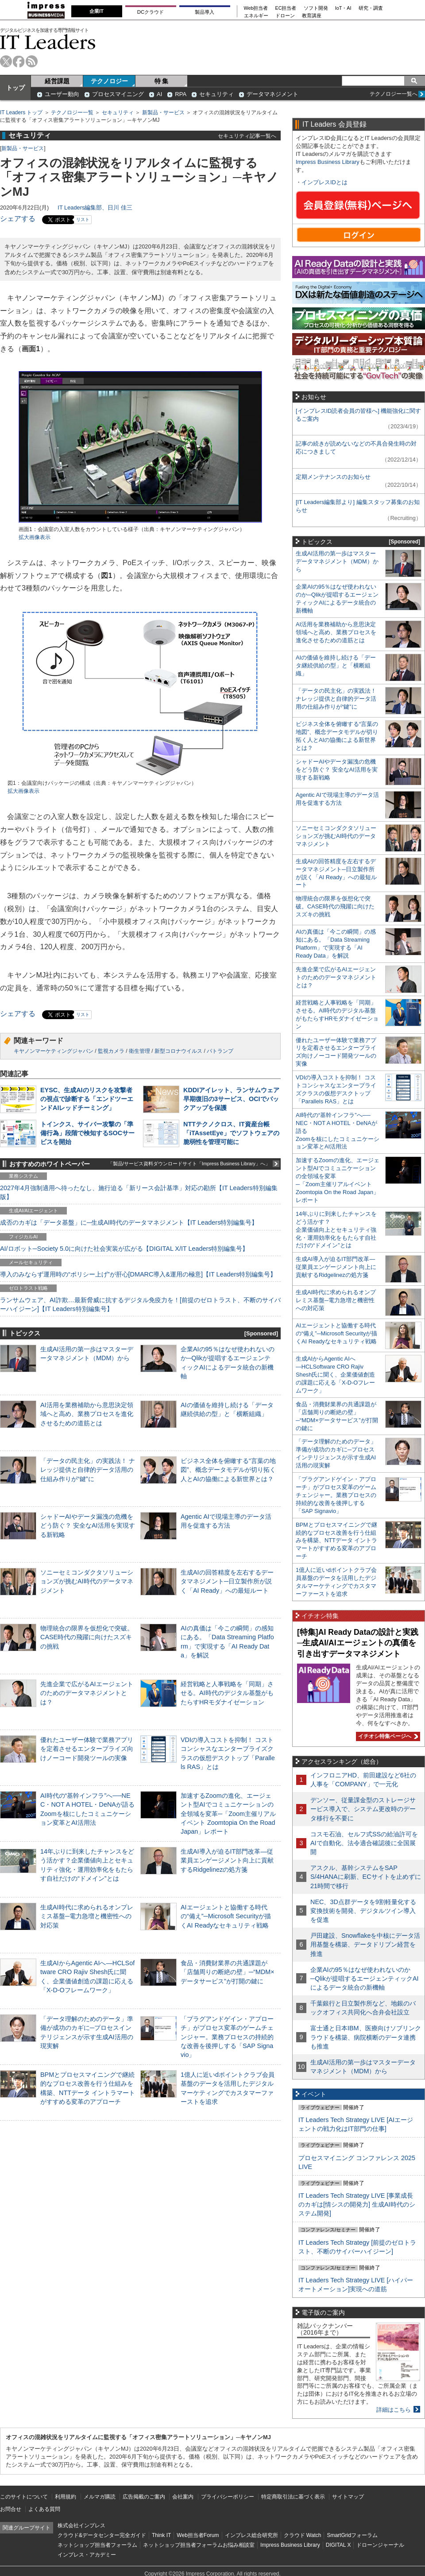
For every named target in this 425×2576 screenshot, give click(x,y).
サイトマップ (348, 2497)
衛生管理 (139, 1051)
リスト (82, 219)
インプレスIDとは (324, 182)
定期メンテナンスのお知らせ (333, 476)
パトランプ (220, 1051)
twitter (6, 61)
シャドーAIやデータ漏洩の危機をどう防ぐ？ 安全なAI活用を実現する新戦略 (87, 1525)
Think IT (161, 2535)
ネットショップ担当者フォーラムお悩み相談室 (199, 2545)
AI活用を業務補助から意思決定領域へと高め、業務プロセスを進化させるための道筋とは (86, 1413)
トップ (15, 87)
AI (159, 94)
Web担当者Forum (198, 2535)
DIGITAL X (338, 2545)
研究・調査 (371, 8)
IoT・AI (343, 8)
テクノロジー (109, 81)
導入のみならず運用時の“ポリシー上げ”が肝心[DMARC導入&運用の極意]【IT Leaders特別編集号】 (138, 1274)
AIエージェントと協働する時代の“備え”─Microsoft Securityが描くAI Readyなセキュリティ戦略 (226, 1916)
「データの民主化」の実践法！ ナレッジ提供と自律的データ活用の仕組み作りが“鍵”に (87, 1469)
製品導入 (204, 12)
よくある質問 (44, 2509)
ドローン (285, 15)
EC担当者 (286, 8)
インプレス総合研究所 (251, 2535)
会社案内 (182, 2497)
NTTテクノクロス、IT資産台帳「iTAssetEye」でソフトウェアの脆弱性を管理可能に (231, 1133)
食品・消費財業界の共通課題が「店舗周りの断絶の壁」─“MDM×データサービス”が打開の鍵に (227, 1971)
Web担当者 (256, 8)
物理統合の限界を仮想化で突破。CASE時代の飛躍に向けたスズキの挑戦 (86, 1637)
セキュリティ (216, 94)
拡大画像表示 (34, 537)
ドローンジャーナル (380, 2545)
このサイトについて (24, 2497)
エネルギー (256, 15)
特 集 (162, 81)
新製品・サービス (163, 112)
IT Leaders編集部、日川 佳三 (95, 207)
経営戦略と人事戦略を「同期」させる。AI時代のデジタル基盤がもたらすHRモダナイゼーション (227, 1692)
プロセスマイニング (118, 94)
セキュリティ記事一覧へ (247, 136)
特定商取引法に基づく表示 (293, 2497)
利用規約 (65, 2497)
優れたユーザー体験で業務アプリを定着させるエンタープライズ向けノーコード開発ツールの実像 (86, 1748)
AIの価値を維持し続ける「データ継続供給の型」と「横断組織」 (336, 665)
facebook (19, 61)
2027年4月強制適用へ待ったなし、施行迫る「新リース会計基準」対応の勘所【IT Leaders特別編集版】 (139, 1192)
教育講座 (311, 15)
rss (32, 61)
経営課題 (57, 81)
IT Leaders (48, 42)
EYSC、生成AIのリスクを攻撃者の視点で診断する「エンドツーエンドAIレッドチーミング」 (86, 1098)
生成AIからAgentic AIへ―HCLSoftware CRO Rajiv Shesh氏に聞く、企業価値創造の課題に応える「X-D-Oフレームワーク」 (335, 1374)
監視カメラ (111, 1051)
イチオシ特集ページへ (387, 1736)
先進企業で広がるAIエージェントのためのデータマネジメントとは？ (86, 1692)
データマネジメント (272, 94)
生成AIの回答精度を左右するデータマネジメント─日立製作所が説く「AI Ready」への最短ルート (227, 1581)
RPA (180, 94)
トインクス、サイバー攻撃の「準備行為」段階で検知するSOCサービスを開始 (87, 1133)
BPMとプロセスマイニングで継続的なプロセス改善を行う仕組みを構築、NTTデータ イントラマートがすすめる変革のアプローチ (336, 1540)
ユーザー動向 (62, 94)
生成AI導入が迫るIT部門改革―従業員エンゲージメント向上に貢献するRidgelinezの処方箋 (227, 1860)
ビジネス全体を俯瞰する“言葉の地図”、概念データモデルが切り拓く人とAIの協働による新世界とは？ (228, 1469)
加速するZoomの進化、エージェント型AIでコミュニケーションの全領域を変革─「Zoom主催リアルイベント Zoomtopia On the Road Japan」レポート (228, 1813)
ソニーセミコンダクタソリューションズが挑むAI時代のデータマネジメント (86, 1581)
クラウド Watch (302, 2535)
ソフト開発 (316, 8)
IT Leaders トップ (21, 112)
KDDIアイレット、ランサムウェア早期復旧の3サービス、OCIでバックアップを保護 (231, 1098)
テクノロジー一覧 (72, 112)
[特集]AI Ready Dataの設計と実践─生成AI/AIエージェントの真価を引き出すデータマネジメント (357, 1643)
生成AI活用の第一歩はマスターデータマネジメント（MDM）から (337, 561)
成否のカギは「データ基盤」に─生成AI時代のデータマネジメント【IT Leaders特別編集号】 (129, 1222)
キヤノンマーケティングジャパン (53, 1051)
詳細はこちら (393, 2409)
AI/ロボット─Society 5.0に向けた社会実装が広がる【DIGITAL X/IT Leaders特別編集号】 (124, 1248)
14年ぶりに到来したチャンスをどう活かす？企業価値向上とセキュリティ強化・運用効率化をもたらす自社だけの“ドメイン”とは (336, 1229)
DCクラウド (150, 12)
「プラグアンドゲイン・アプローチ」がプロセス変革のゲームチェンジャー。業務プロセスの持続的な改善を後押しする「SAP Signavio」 (227, 2036)
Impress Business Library (327, 162)
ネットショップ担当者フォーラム (97, 2545)
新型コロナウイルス (178, 1051)
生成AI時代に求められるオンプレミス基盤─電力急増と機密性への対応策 (86, 1916)
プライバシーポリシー (227, 2497)
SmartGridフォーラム (352, 2535)
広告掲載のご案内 (144, 2497)
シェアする (17, 218)
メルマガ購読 (100, 2497)
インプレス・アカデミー (87, 2555)
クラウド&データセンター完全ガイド (102, 2535)
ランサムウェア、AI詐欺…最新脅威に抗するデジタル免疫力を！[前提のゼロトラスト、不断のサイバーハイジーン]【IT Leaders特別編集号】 (140, 1304)
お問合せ (10, 2509)
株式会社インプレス (81, 2525)
